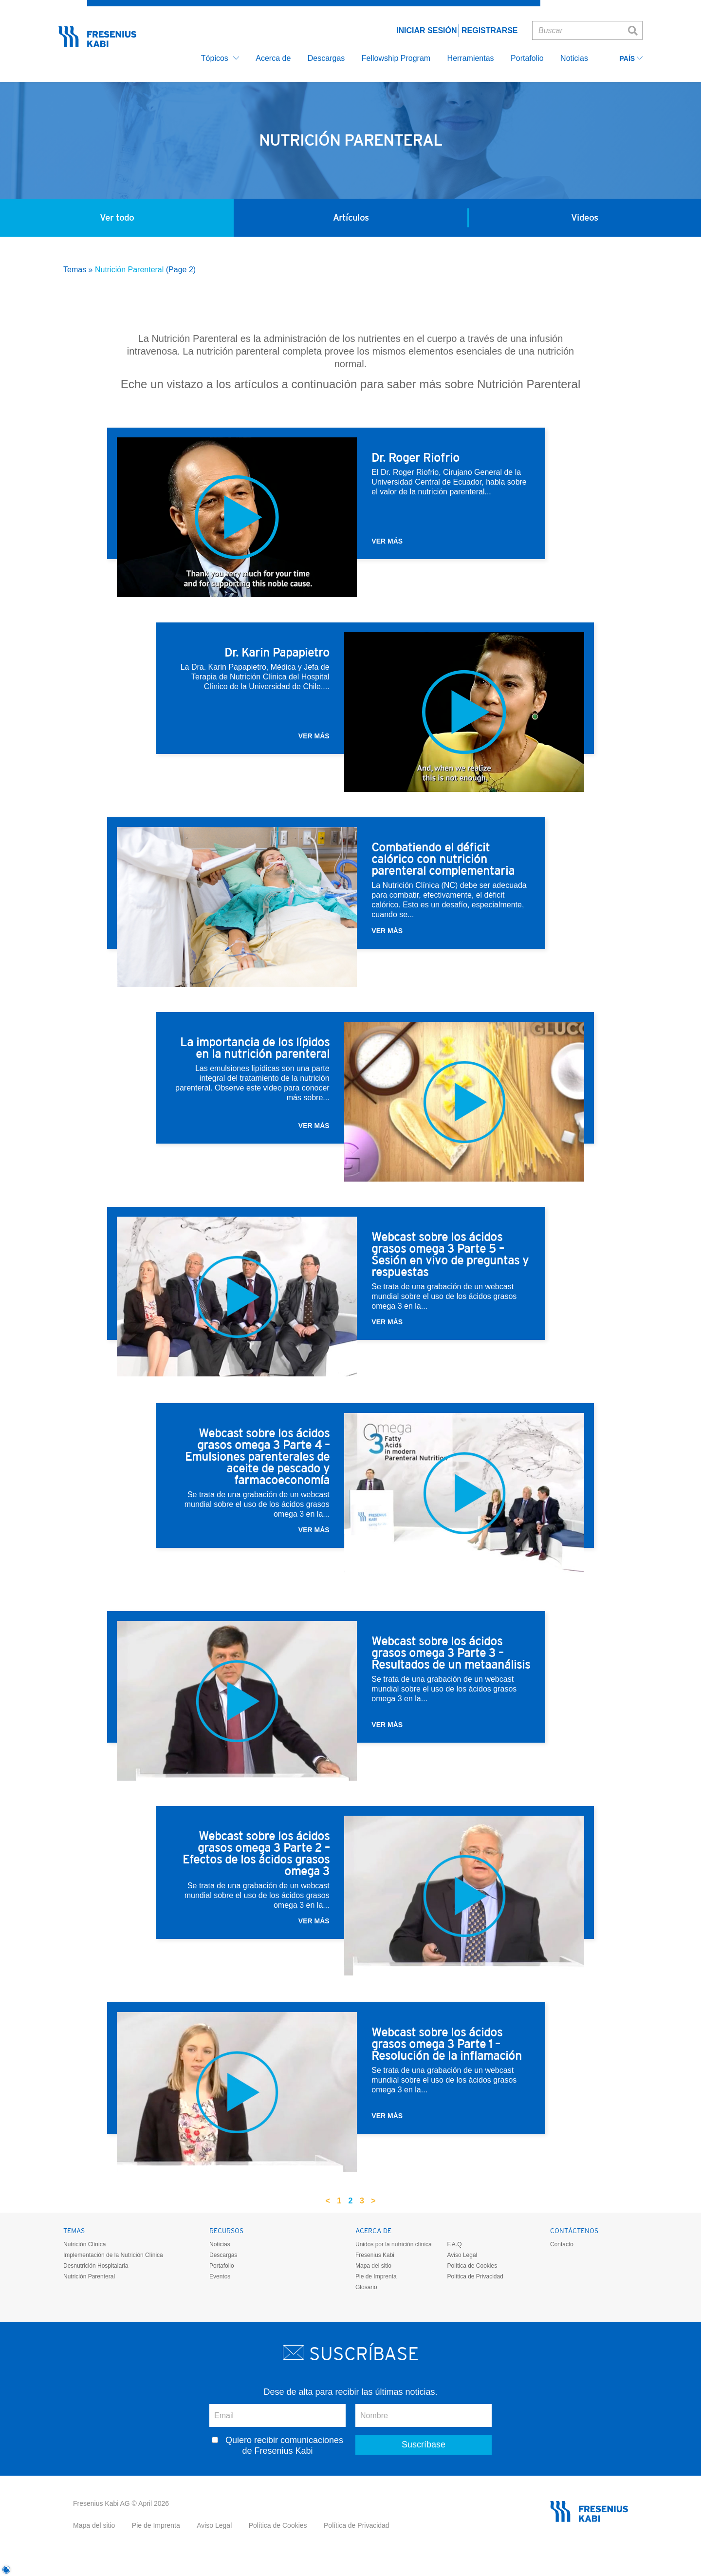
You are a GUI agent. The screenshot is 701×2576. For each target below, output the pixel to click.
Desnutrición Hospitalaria (95, 2266)
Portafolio (221, 2266)
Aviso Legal (462, 2255)
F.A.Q (454, 2244)
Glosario (366, 2287)
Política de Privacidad (475, 2276)
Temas (74, 269)
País (631, 58)
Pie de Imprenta (376, 2276)
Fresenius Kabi (374, 2255)
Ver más (387, 541)
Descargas (223, 2255)
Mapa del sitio (373, 2266)
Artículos (351, 217)
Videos (584, 217)
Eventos (219, 2276)
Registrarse (489, 30)
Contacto (561, 2244)
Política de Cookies (472, 2266)
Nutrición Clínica (84, 2244)
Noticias (219, 2244)
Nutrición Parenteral (89, 2276)
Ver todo (117, 217)
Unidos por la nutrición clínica (393, 2244)
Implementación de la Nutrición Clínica (113, 2255)
